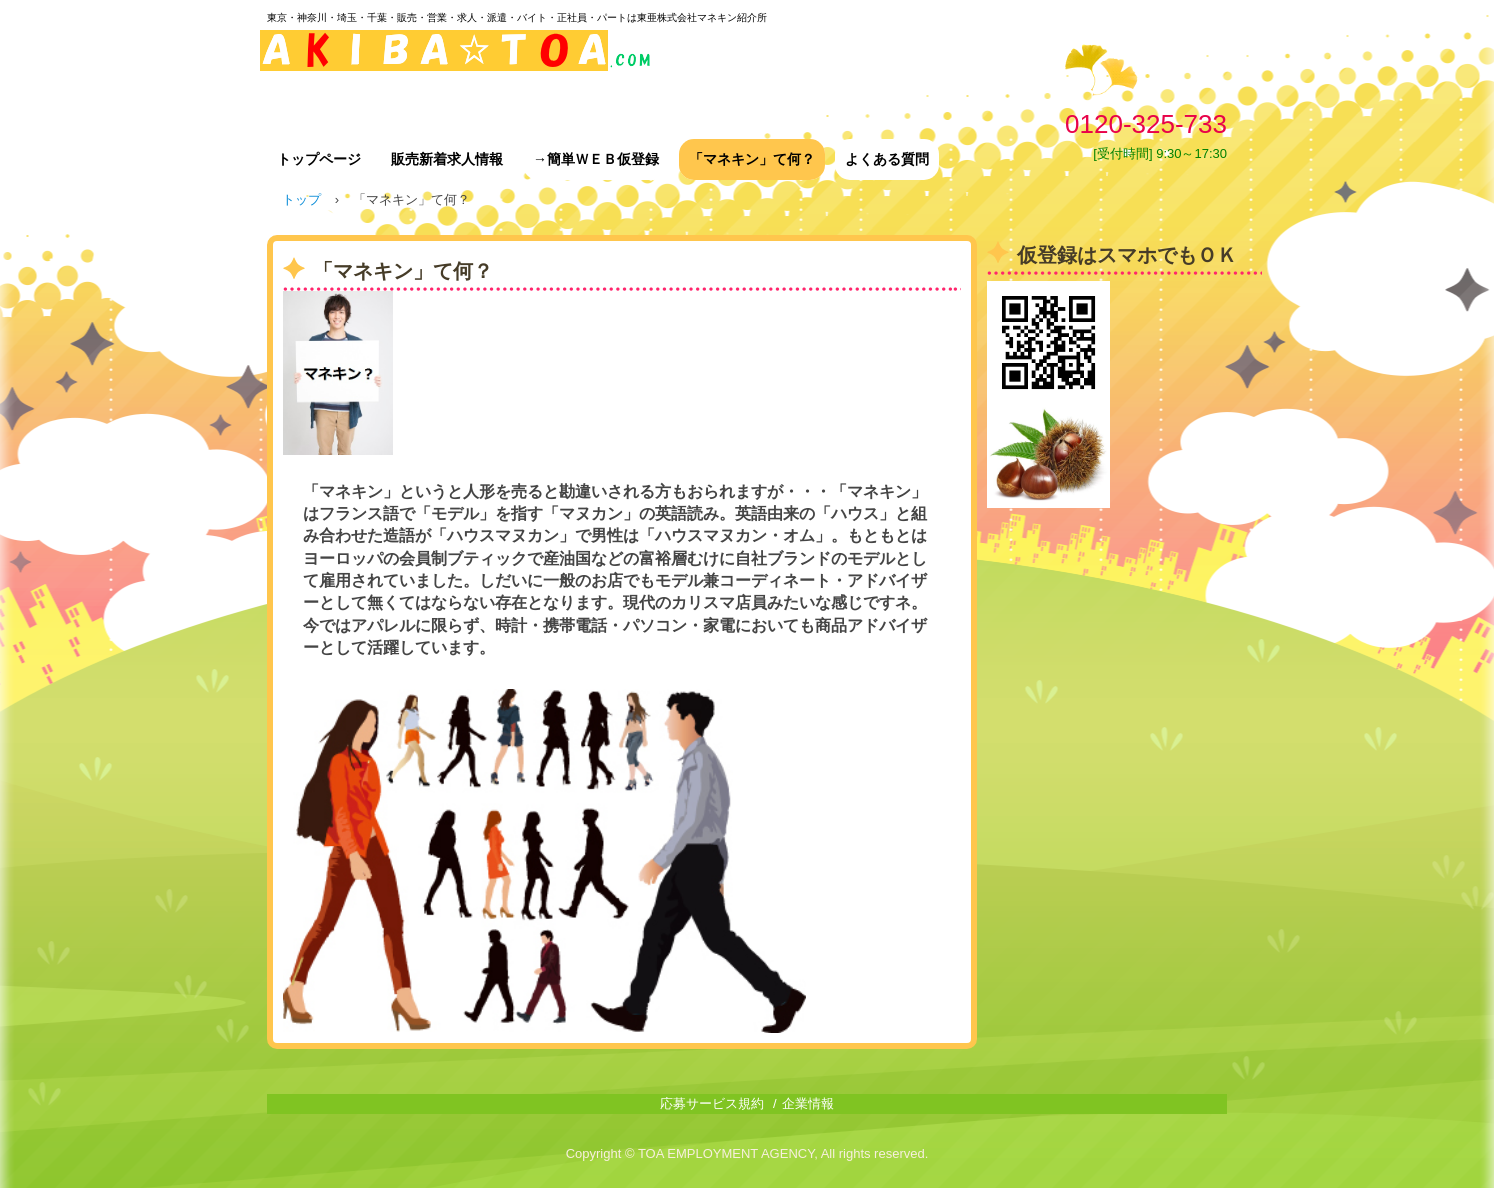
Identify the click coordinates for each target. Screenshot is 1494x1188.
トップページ (319, 159)
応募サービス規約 (712, 1103)
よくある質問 (887, 159)
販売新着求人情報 (447, 159)
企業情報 (808, 1103)
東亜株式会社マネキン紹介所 (457, 62)
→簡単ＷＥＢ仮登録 (596, 159)
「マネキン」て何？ (752, 159)
